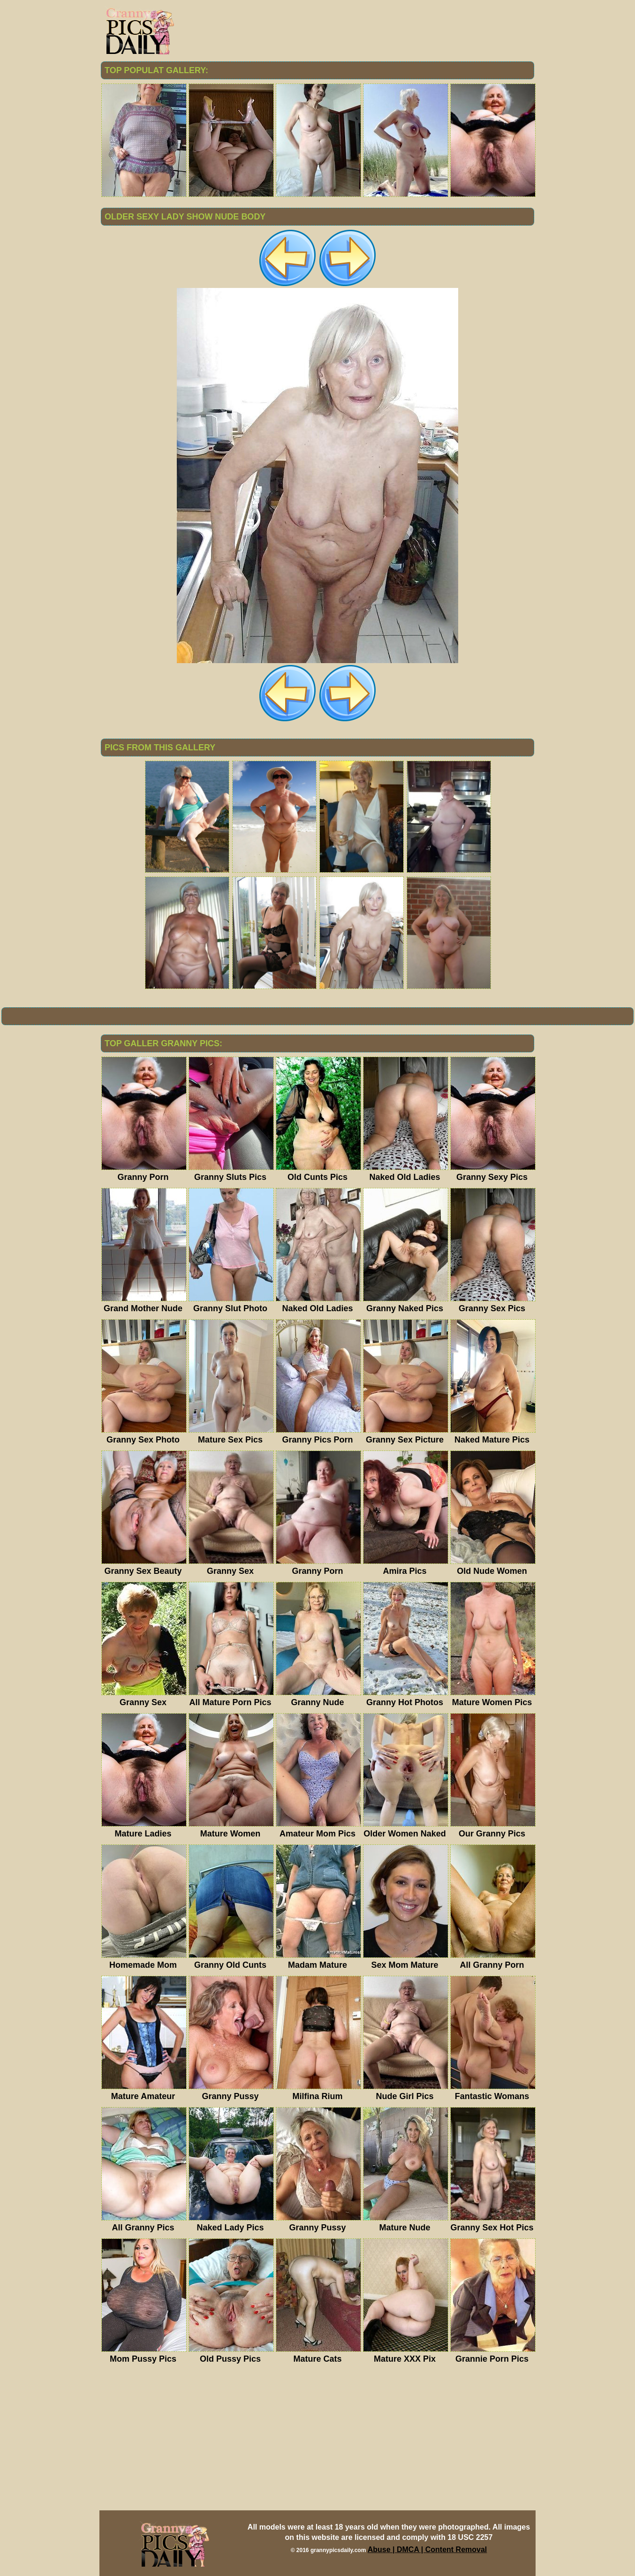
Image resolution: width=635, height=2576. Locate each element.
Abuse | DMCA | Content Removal (427, 2549)
